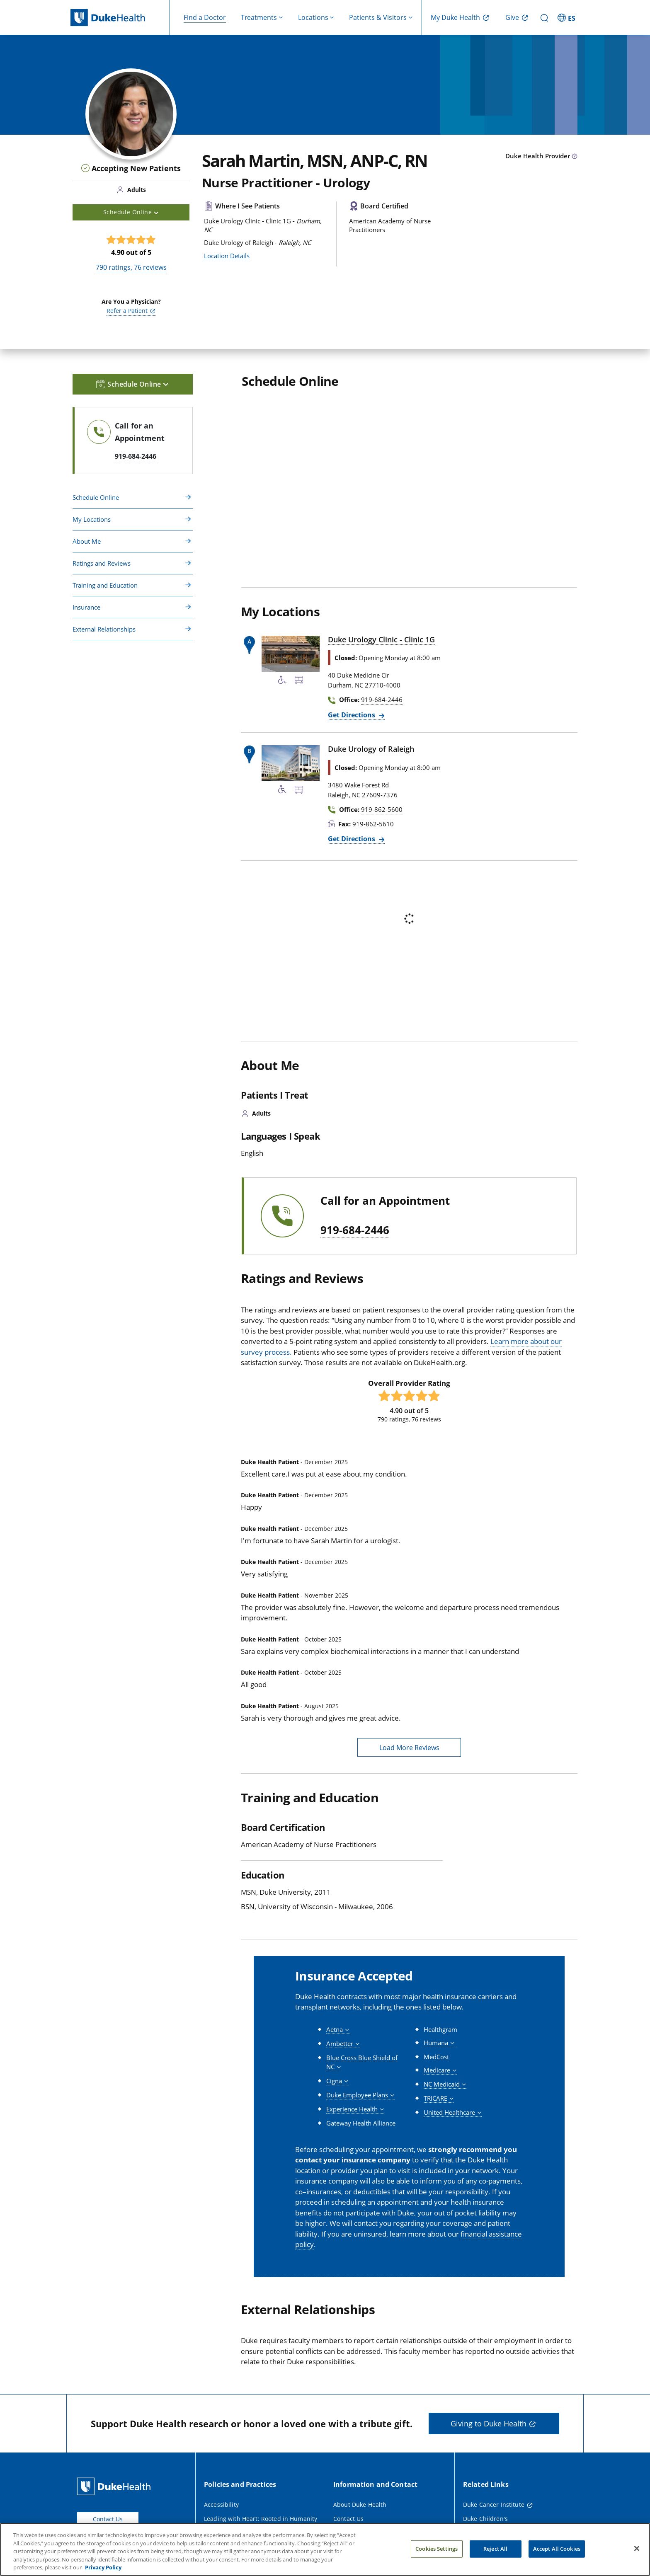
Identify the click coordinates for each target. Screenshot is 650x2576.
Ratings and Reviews (102, 563)
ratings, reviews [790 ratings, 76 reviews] (131, 267)
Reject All (495, 2548)
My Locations (92, 519)
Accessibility (221, 2504)
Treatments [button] (259, 17)
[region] (325, 2549)
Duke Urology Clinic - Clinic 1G (381, 639)
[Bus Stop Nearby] (299, 681)
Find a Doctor (205, 17)
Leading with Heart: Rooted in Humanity (260, 2519)
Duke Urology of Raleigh (371, 749)
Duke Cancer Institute (493, 2504)
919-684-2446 (354, 1230)
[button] (337, 2029)
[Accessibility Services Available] (282, 681)
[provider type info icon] (574, 157)
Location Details (227, 256)
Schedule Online (96, 497)
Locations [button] (313, 17)
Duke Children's (485, 2519)
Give (512, 17)
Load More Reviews (409, 1747)
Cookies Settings (436, 2548)
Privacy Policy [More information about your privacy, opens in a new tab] (103, 2567)
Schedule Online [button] (131, 212)
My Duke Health (455, 17)
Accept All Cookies (556, 2548)
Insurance (86, 607)
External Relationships (104, 629)
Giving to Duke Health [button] (488, 2423)
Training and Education (105, 585)
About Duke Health (359, 2504)
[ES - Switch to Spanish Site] (567, 17)
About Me (87, 541)
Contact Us (108, 2519)
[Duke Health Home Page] (115, 2486)
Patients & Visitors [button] (378, 17)
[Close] (637, 2549)
